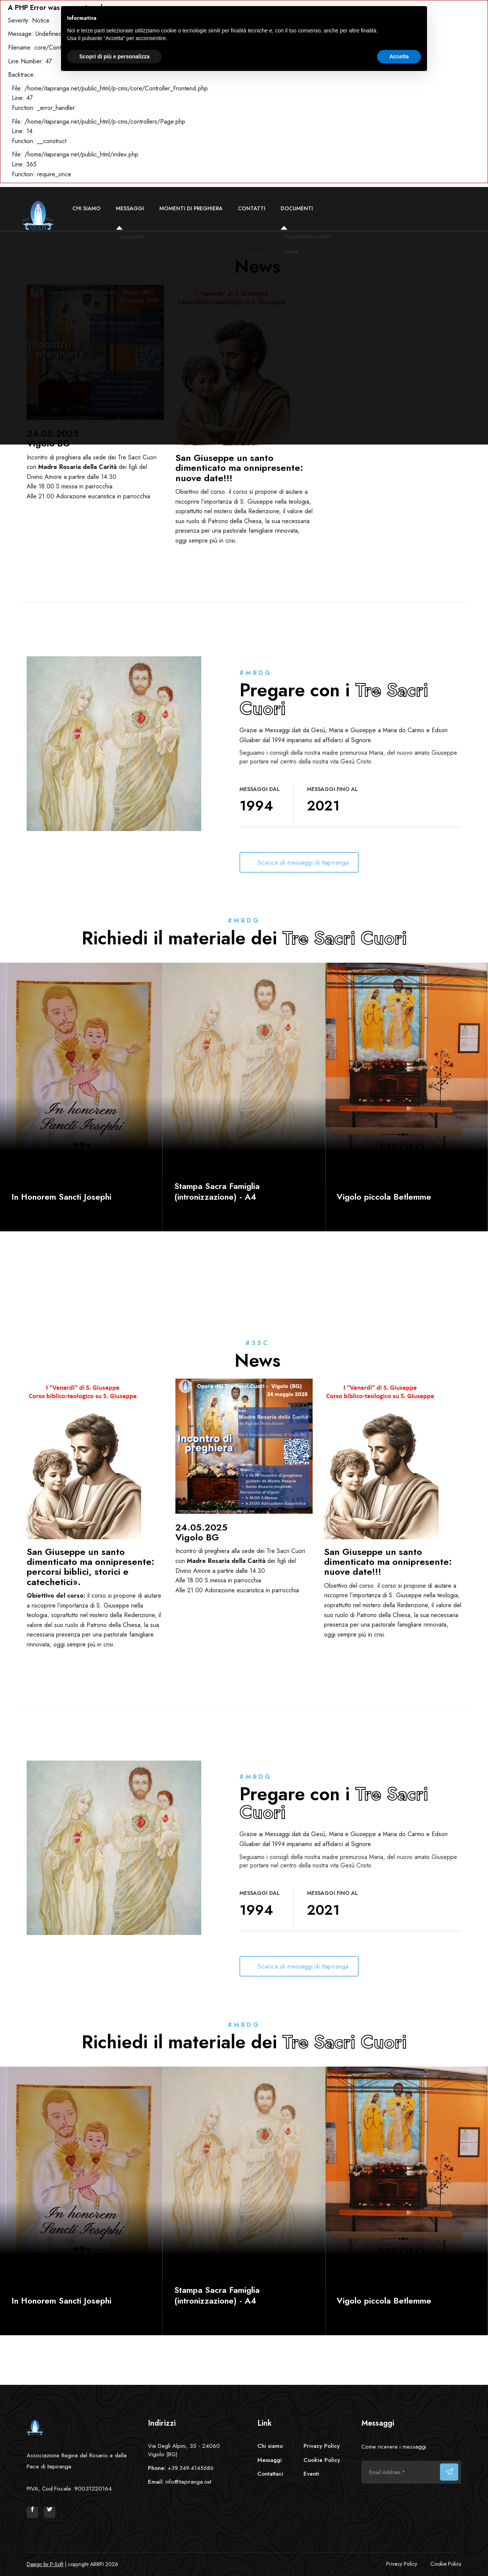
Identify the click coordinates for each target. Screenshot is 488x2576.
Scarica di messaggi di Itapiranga (303, 862)
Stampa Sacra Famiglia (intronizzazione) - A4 (217, 1191)
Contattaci (270, 2474)
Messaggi (130, 208)
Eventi (311, 2474)
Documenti (297, 208)
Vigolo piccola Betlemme (384, 1197)
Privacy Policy (321, 2446)
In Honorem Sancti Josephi (61, 1197)
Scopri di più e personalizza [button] (114, 56)
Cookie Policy (321, 2460)
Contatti (251, 208)
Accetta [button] (399, 56)
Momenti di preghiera (191, 208)
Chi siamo (86, 208)
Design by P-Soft (45, 2564)
